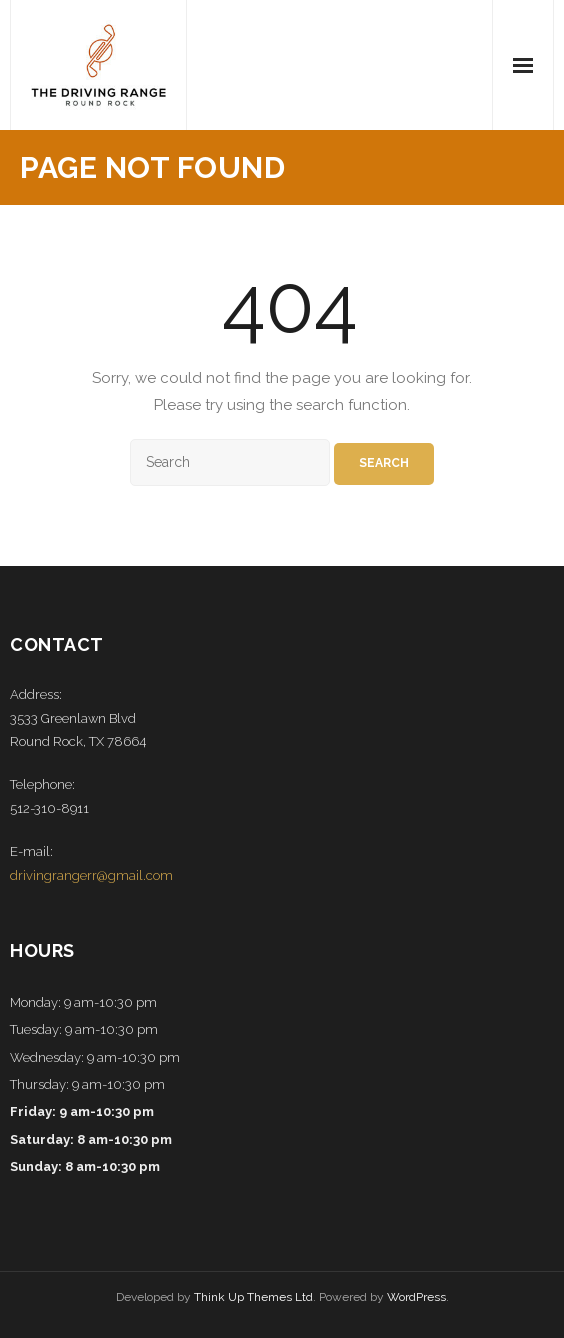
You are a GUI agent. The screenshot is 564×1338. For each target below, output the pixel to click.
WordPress (416, 1297)
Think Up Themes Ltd (253, 1297)
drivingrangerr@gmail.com (91, 875)
